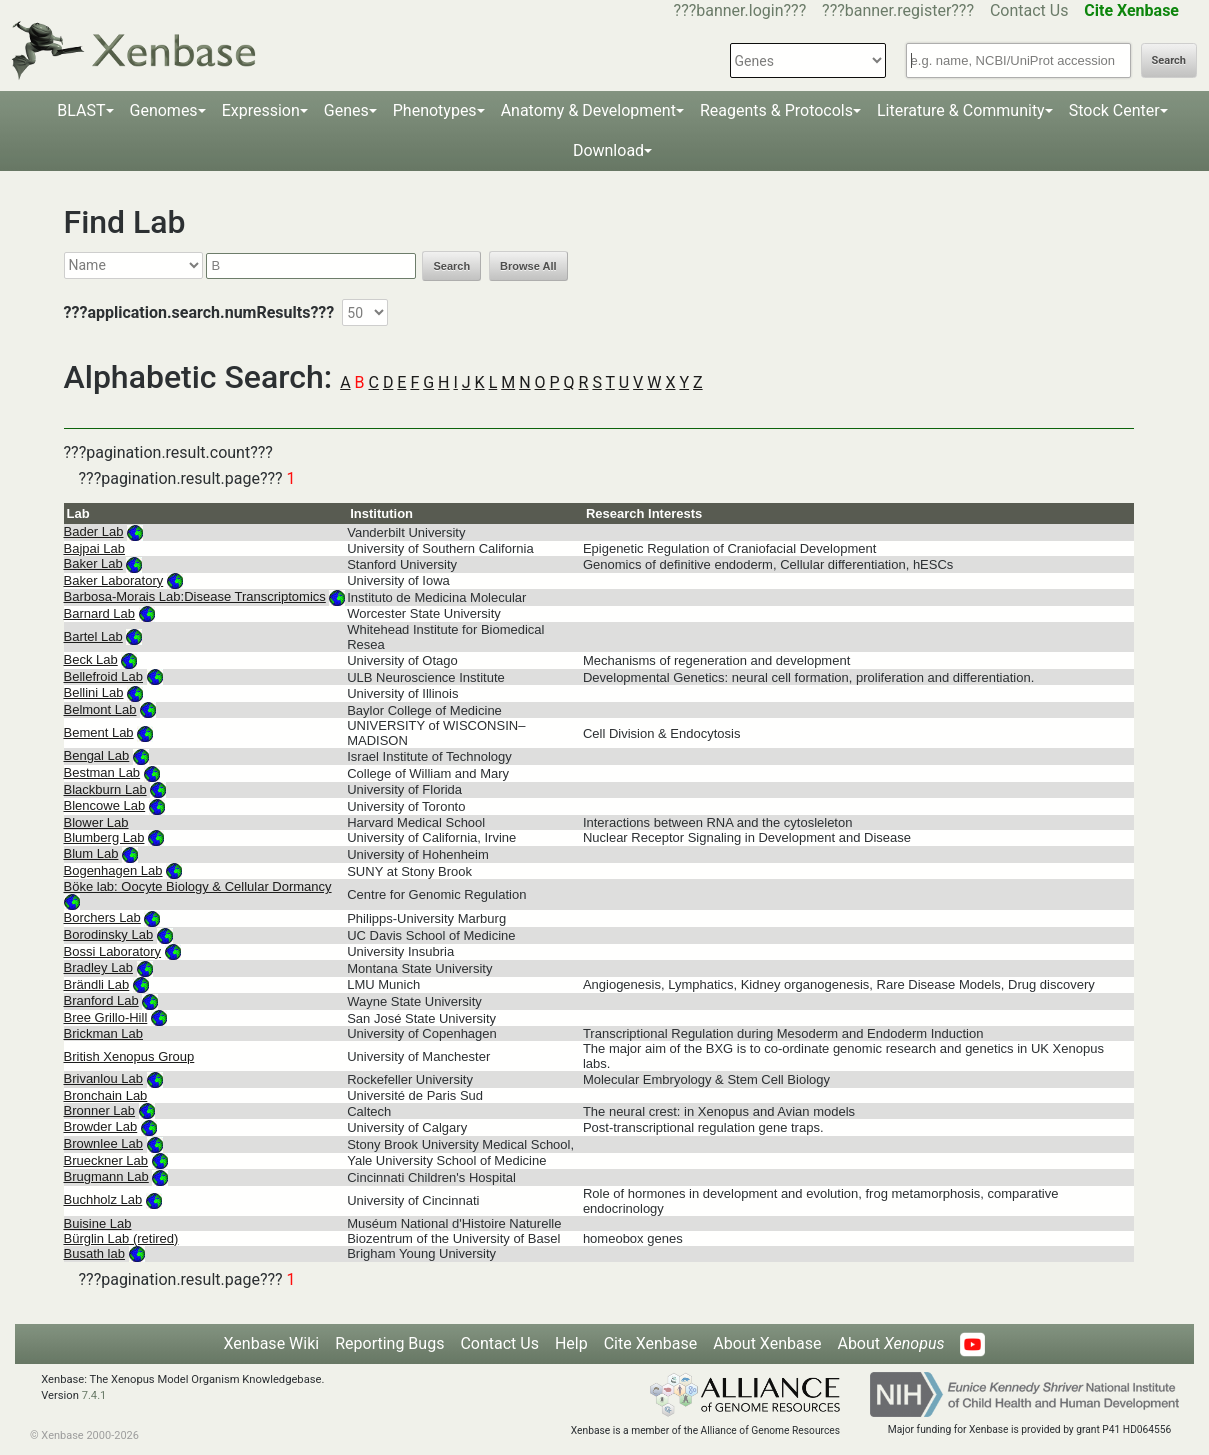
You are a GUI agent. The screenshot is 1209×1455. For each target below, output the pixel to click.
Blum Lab (91, 853)
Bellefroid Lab (104, 676)
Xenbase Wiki (272, 1343)
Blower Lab (96, 822)
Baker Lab (93, 563)
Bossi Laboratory (113, 951)
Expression (261, 110)
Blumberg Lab (104, 837)
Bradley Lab (98, 967)
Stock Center (1114, 110)
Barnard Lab (100, 613)
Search (1169, 60)
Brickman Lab (103, 1033)
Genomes (164, 110)
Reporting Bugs (389, 1343)
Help (571, 1343)
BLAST (81, 110)
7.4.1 (94, 1395)
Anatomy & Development (588, 110)
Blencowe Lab (105, 805)
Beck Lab (91, 659)
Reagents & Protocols (776, 110)
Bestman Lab (102, 772)
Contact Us (1029, 10)
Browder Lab (101, 1126)
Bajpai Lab (94, 548)
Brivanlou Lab (104, 1078)
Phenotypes (435, 110)
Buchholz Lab (103, 1199)
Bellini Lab (94, 692)
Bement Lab (99, 732)
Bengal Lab (97, 755)
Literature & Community (961, 110)
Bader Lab (94, 531)
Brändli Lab (97, 984)
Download (608, 150)
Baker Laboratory (114, 580)
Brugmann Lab (106, 1176)
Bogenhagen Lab (113, 870)
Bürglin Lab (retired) (121, 1238)
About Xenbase (767, 1343)
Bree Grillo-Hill (106, 1017)
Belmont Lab (100, 709)
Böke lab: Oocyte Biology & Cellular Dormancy (198, 886)
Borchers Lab (102, 917)
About (890, 1343)
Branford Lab (101, 1000)
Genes (346, 110)
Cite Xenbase (651, 1343)
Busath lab (94, 1253)
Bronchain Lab (106, 1095)
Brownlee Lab (104, 1143)
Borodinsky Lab (109, 934)
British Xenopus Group (129, 1056)
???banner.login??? (740, 10)
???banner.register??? (898, 10)
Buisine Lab (98, 1223)
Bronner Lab (100, 1110)
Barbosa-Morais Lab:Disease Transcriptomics (195, 596)
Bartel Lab (93, 636)
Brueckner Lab (106, 1160)
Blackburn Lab (105, 789)
